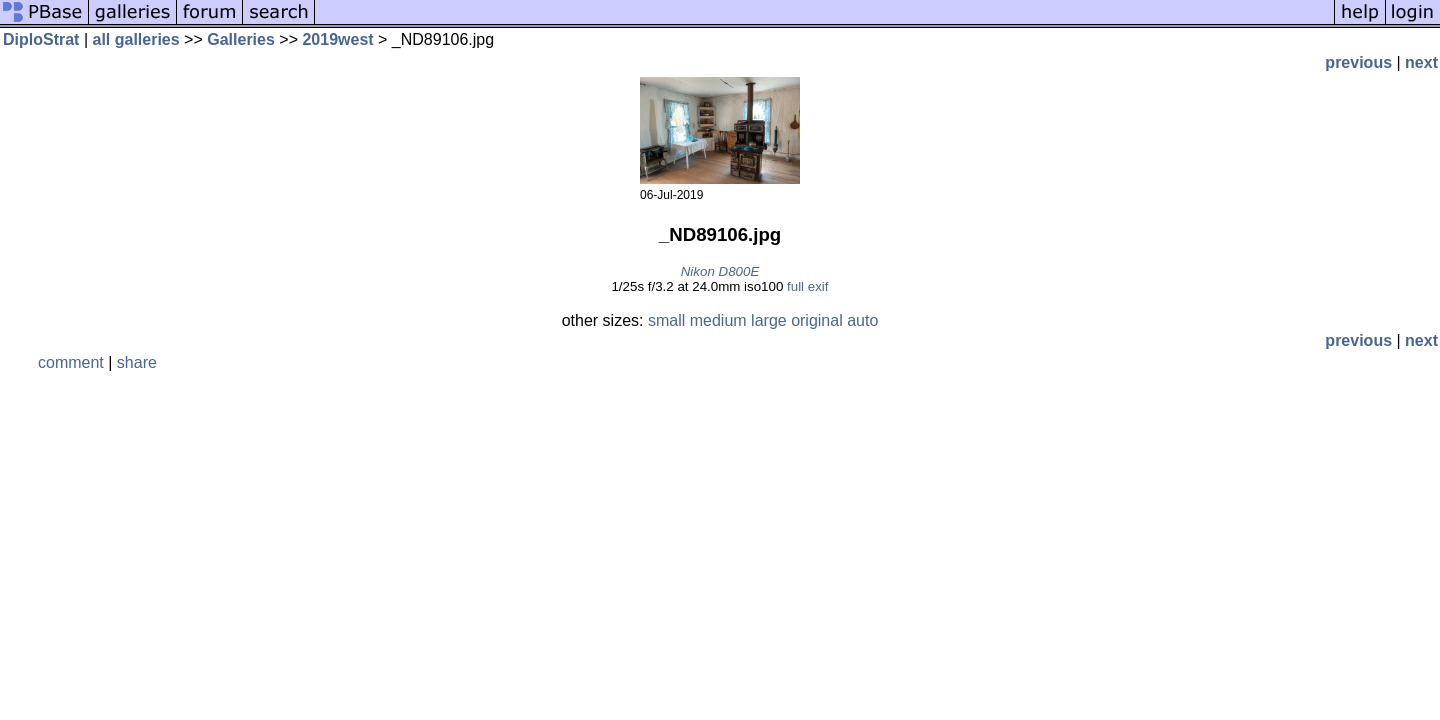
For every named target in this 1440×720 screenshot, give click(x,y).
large (769, 320)
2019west (337, 39)
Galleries (241, 39)
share (137, 362)
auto (862, 320)
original (817, 320)
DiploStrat (41, 39)
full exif (807, 286)
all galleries (136, 39)
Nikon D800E (720, 271)
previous (1358, 62)
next (1421, 62)
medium (718, 320)
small (666, 320)
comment (71, 362)
